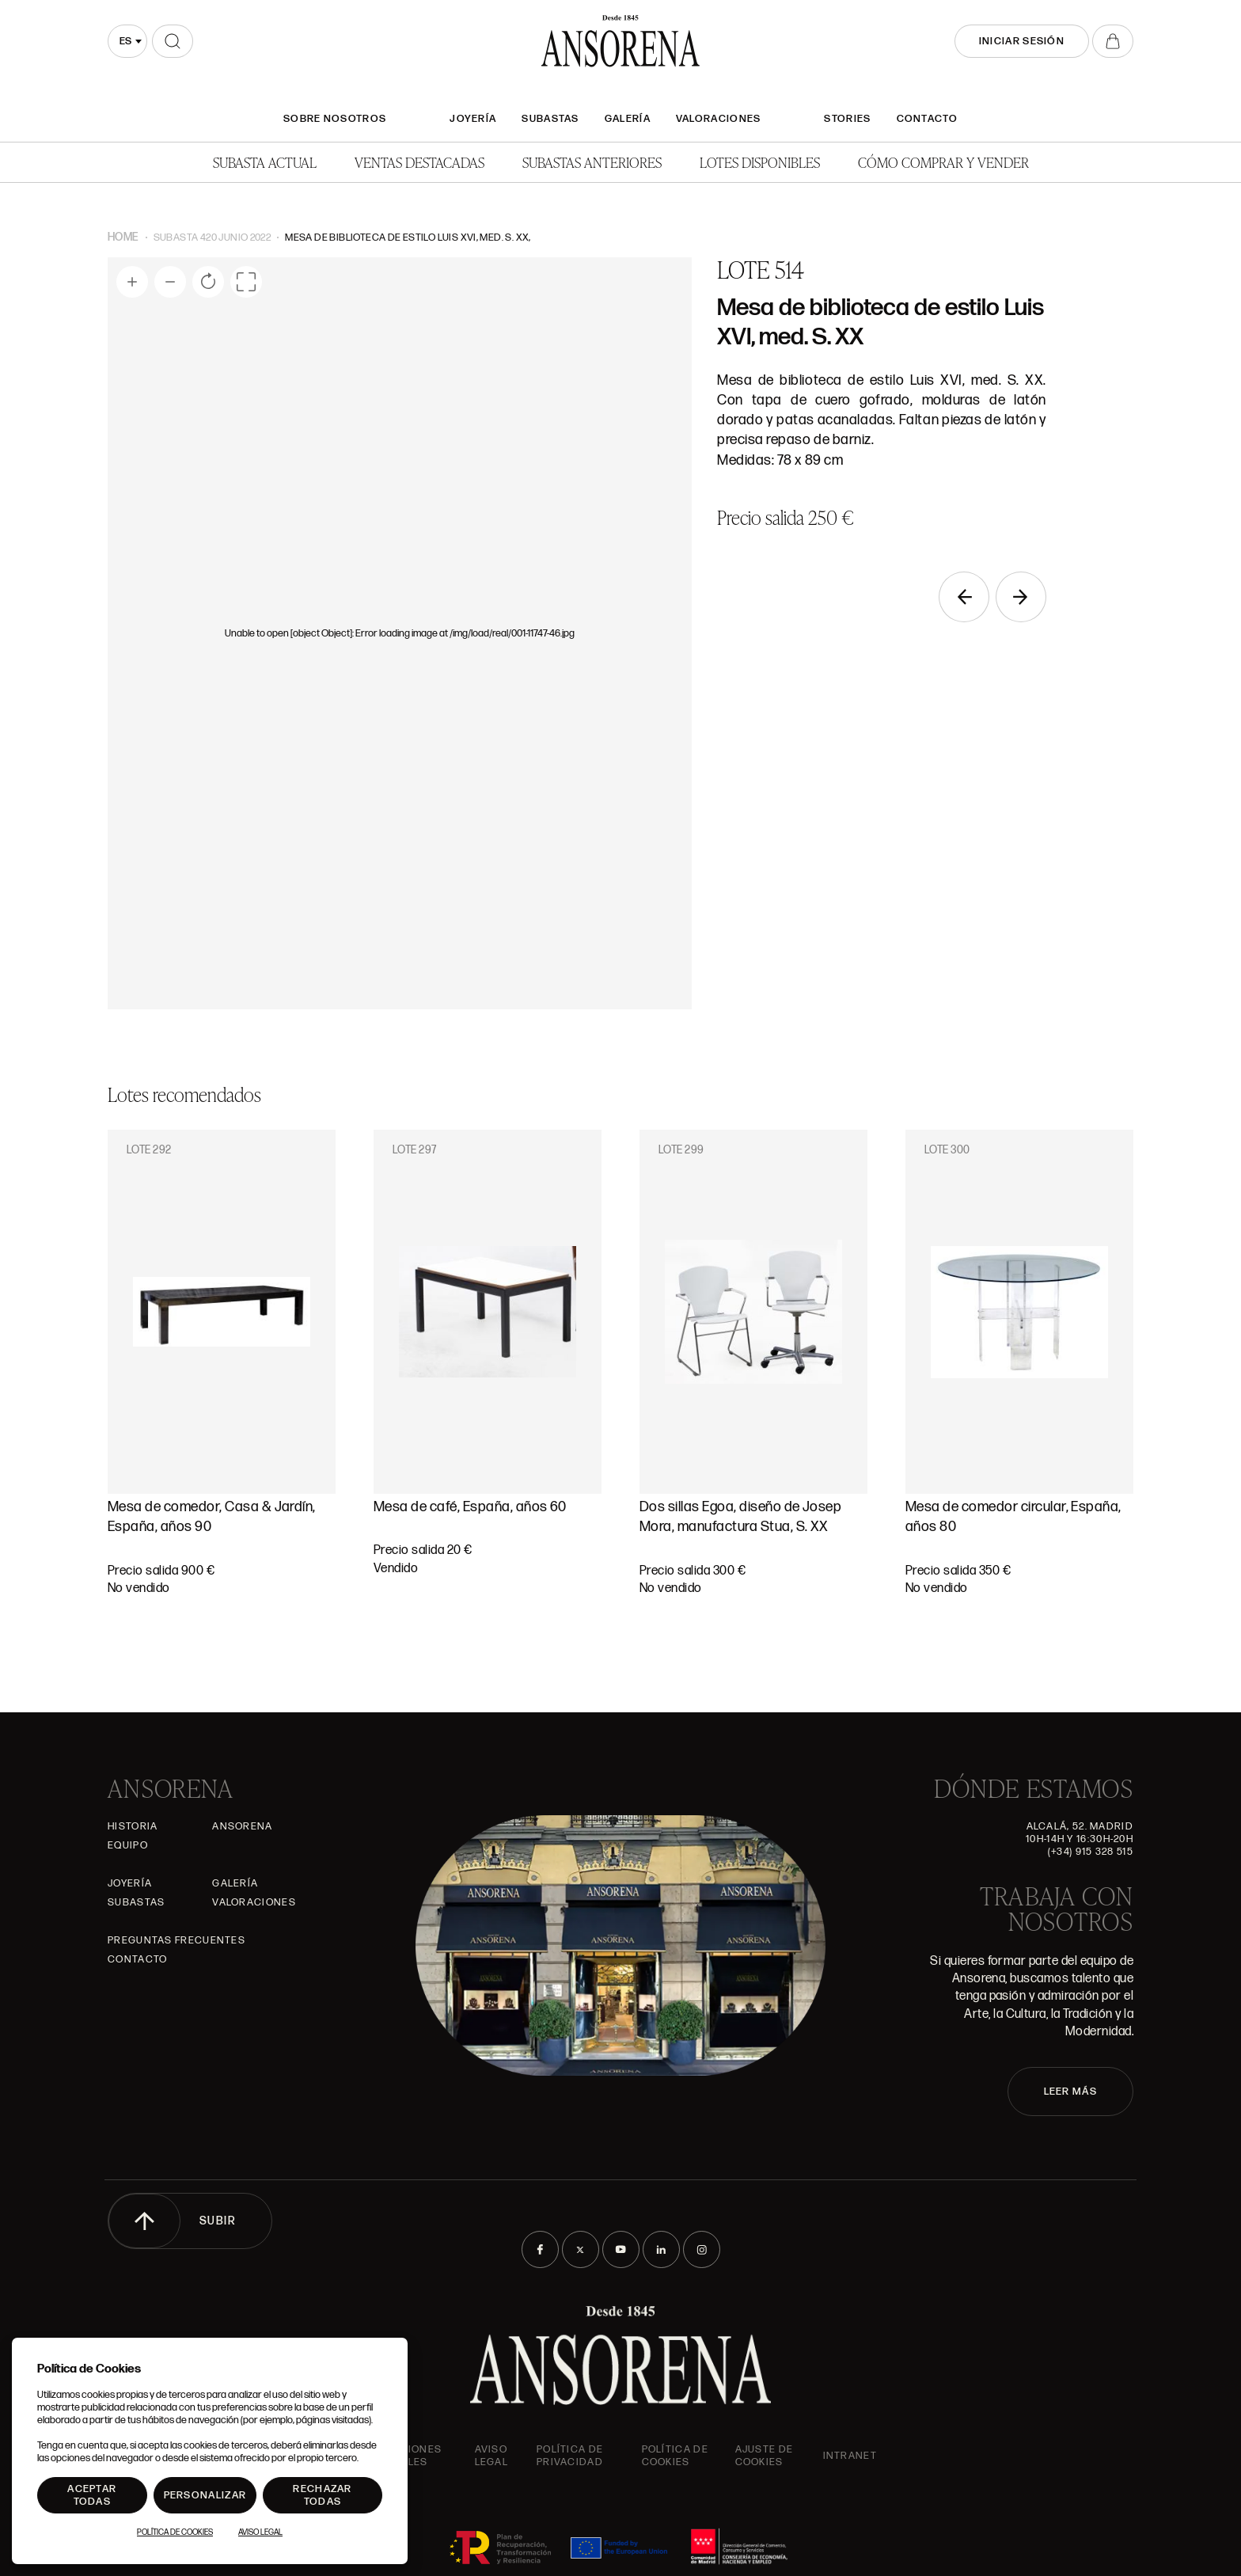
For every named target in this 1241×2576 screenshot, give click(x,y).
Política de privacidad (570, 2455)
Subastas (550, 118)
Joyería (473, 118)
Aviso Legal (492, 2455)
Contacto (927, 118)
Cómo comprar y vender (943, 162)
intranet (850, 2455)
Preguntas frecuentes (176, 1940)
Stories (847, 118)
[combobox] (127, 41)
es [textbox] (125, 41)
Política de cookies (675, 2455)
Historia (132, 1826)
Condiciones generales (403, 2455)
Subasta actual (265, 162)
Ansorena (242, 1826)
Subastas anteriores (592, 162)
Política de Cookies (175, 2532)
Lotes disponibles (760, 162)
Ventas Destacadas (419, 162)
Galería (628, 118)
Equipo (128, 1845)
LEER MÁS (1070, 2091)
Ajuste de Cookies (764, 2455)
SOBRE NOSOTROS (334, 118)
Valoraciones (718, 118)
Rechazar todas (322, 2495)
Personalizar (205, 2495)
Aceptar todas (91, 2495)
